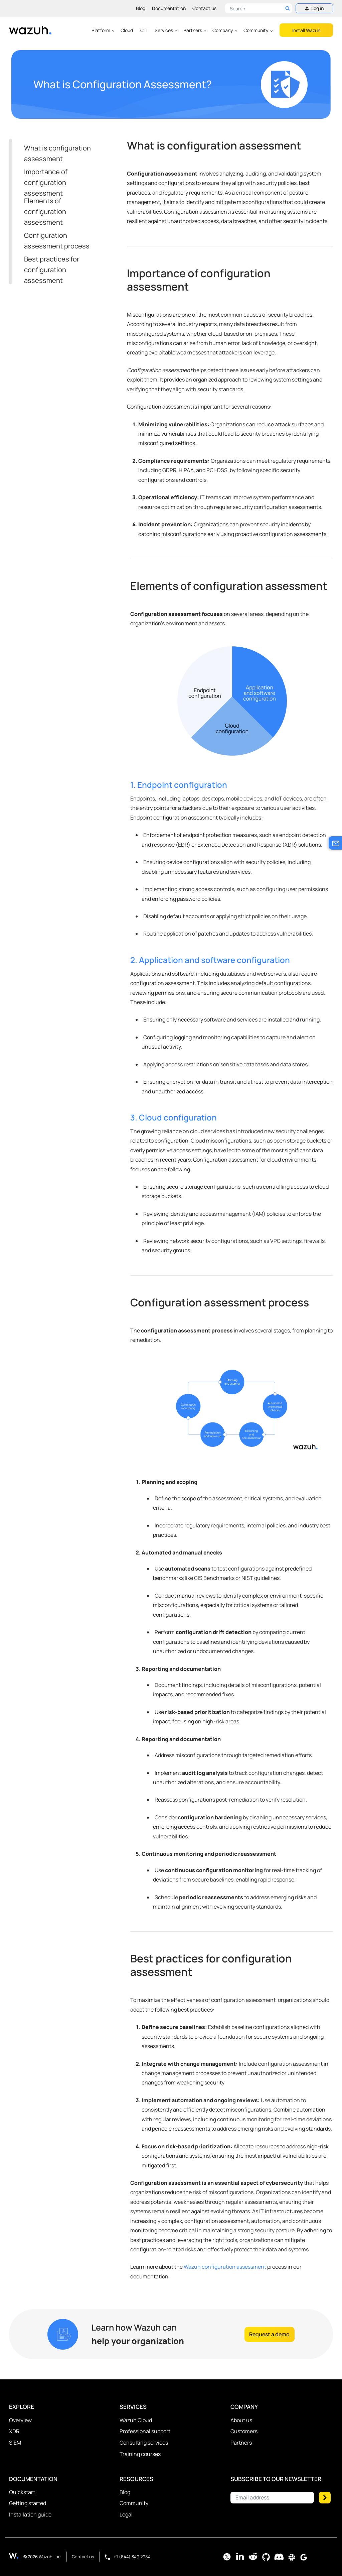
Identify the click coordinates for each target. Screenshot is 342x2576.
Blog (140, 8)
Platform (103, 30)
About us (241, 2420)
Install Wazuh (306, 30)
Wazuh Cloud (136, 2420)
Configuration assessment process (57, 240)
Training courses (140, 2454)
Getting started (27, 2503)
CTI (143, 30)
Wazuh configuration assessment (225, 2266)
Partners (195, 30)
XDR (14, 2431)
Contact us (204, 8)
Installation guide (30, 2514)
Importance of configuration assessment (45, 182)
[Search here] (258, 8)
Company (225, 30)
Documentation (169, 8)
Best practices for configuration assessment (51, 269)
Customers (244, 2431)
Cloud (127, 30)
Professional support (145, 2431)
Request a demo (269, 2334)
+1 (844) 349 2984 (128, 2557)
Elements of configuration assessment (45, 211)
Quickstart (22, 2492)
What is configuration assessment (57, 153)
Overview (20, 2420)
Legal (126, 2514)
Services (166, 30)
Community (258, 30)
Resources (136, 2479)
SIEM (15, 2442)
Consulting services (144, 2442)
